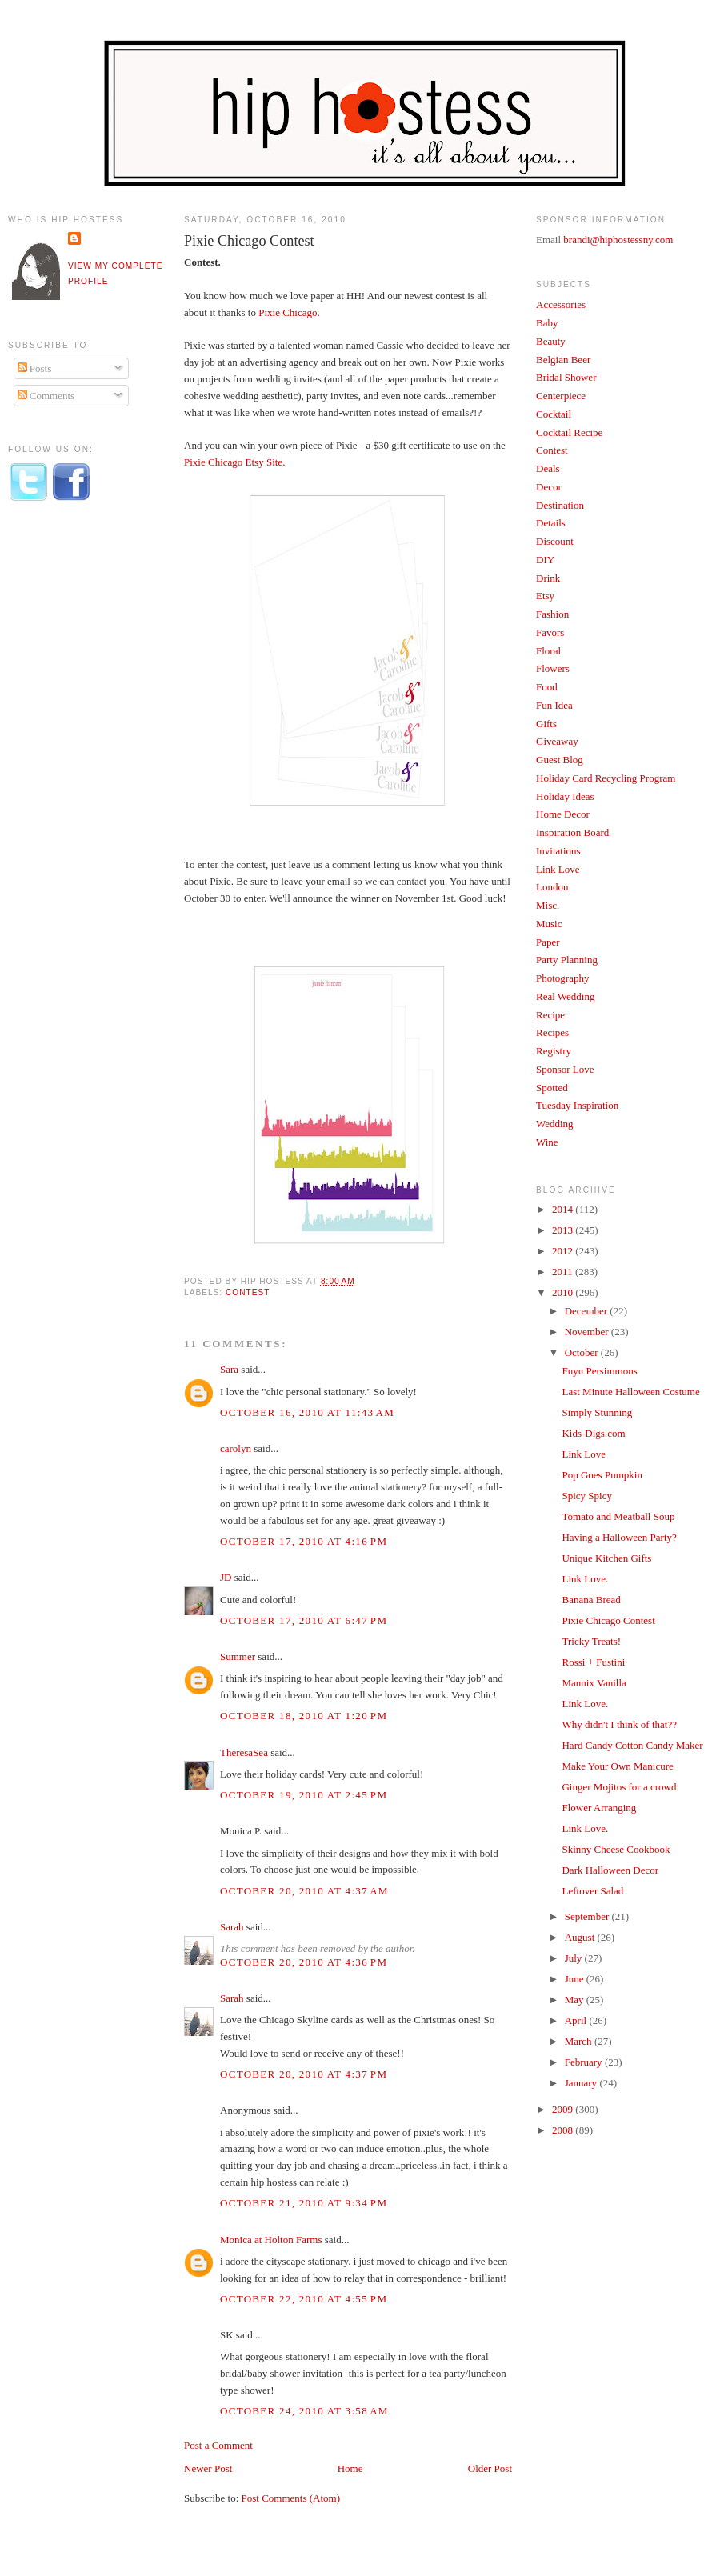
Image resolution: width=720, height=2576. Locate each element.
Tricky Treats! (591, 1641)
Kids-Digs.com (593, 1433)
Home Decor (563, 814)
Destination (560, 505)
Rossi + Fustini (593, 1662)
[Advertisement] (72, 778)
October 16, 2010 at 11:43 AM (307, 1412)
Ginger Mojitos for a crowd (619, 1787)
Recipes (552, 1032)
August (581, 1937)
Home (350, 2468)
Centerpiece (561, 396)
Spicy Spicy (586, 1496)
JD (225, 1577)
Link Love (558, 869)
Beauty (551, 341)
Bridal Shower (566, 377)
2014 (563, 1209)
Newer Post (208, 2468)
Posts (35, 368)
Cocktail (553, 414)
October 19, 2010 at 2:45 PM (303, 1795)
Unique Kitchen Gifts (606, 1558)
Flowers (553, 668)
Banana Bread (591, 1600)
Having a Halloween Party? (619, 1537)
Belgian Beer (563, 360)
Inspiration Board (572, 832)
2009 (563, 2109)
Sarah (232, 1927)
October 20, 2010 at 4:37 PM (303, 2074)
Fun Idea (554, 705)
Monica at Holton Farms (271, 2240)
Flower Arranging (599, 1808)
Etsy (545, 596)
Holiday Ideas (565, 796)
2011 (563, 1272)
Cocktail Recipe (569, 432)
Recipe (550, 1015)
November (588, 1332)
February (585, 2062)
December (587, 1311)
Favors (550, 632)
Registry (553, 1051)
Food (547, 687)
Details (551, 523)
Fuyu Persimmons (599, 1371)
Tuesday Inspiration (577, 1105)
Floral (548, 651)
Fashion (552, 614)
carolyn (235, 1448)
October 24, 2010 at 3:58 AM (304, 2411)
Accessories (561, 304)
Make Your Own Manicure (617, 1766)
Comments (46, 396)
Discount (555, 541)
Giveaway (557, 741)
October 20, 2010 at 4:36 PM (303, 1962)
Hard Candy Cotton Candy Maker (632, 1745)
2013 (563, 1230)
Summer (237, 1656)
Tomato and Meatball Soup (618, 1516)
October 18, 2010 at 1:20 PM (303, 1716)
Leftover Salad (592, 1891)
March (579, 2041)
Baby (547, 323)
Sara (229, 1369)
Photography (562, 978)
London (552, 887)
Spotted (552, 1088)
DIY (545, 560)
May (575, 2000)
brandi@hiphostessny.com (618, 240)
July (575, 1958)
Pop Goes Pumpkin (602, 1475)
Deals (548, 468)
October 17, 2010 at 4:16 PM (303, 1541)
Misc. (547, 905)
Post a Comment (218, 2445)
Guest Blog (559, 760)
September (588, 1916)
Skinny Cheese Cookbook (616, 1849)
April (577, 2020)
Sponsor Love (565, 1069)
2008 (563, 2130)
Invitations (558, 851)
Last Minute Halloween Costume (630, 1392)
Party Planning (567, 960)
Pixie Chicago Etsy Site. (234, 462)
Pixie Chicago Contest (249, 241)
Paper (548, 942)
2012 (563, 1251)
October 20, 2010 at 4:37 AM (304, 1891)
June (575, 1979)
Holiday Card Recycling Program (605, 778)
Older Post (490, 2468)
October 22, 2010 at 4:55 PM (303, 2299)
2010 (563, 1292)
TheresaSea (244, 1752)
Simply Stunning (597, 1412)
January (582, 2083)
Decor (549, 487)
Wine (547, 1142)
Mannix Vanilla (594, 1683)
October (583, 1352)
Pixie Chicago (287, 312)
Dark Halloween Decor (610, 1870)
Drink (548, 578)
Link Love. (585, 1579)
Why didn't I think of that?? (619, 1724)
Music (549, 924)
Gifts (546, 724)
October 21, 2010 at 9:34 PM (303, 2203)
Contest (248, 1292)
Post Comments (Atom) (291, 2498)
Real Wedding (565, 996)
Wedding (555, 1124)
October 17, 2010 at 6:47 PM (303, 1620)
